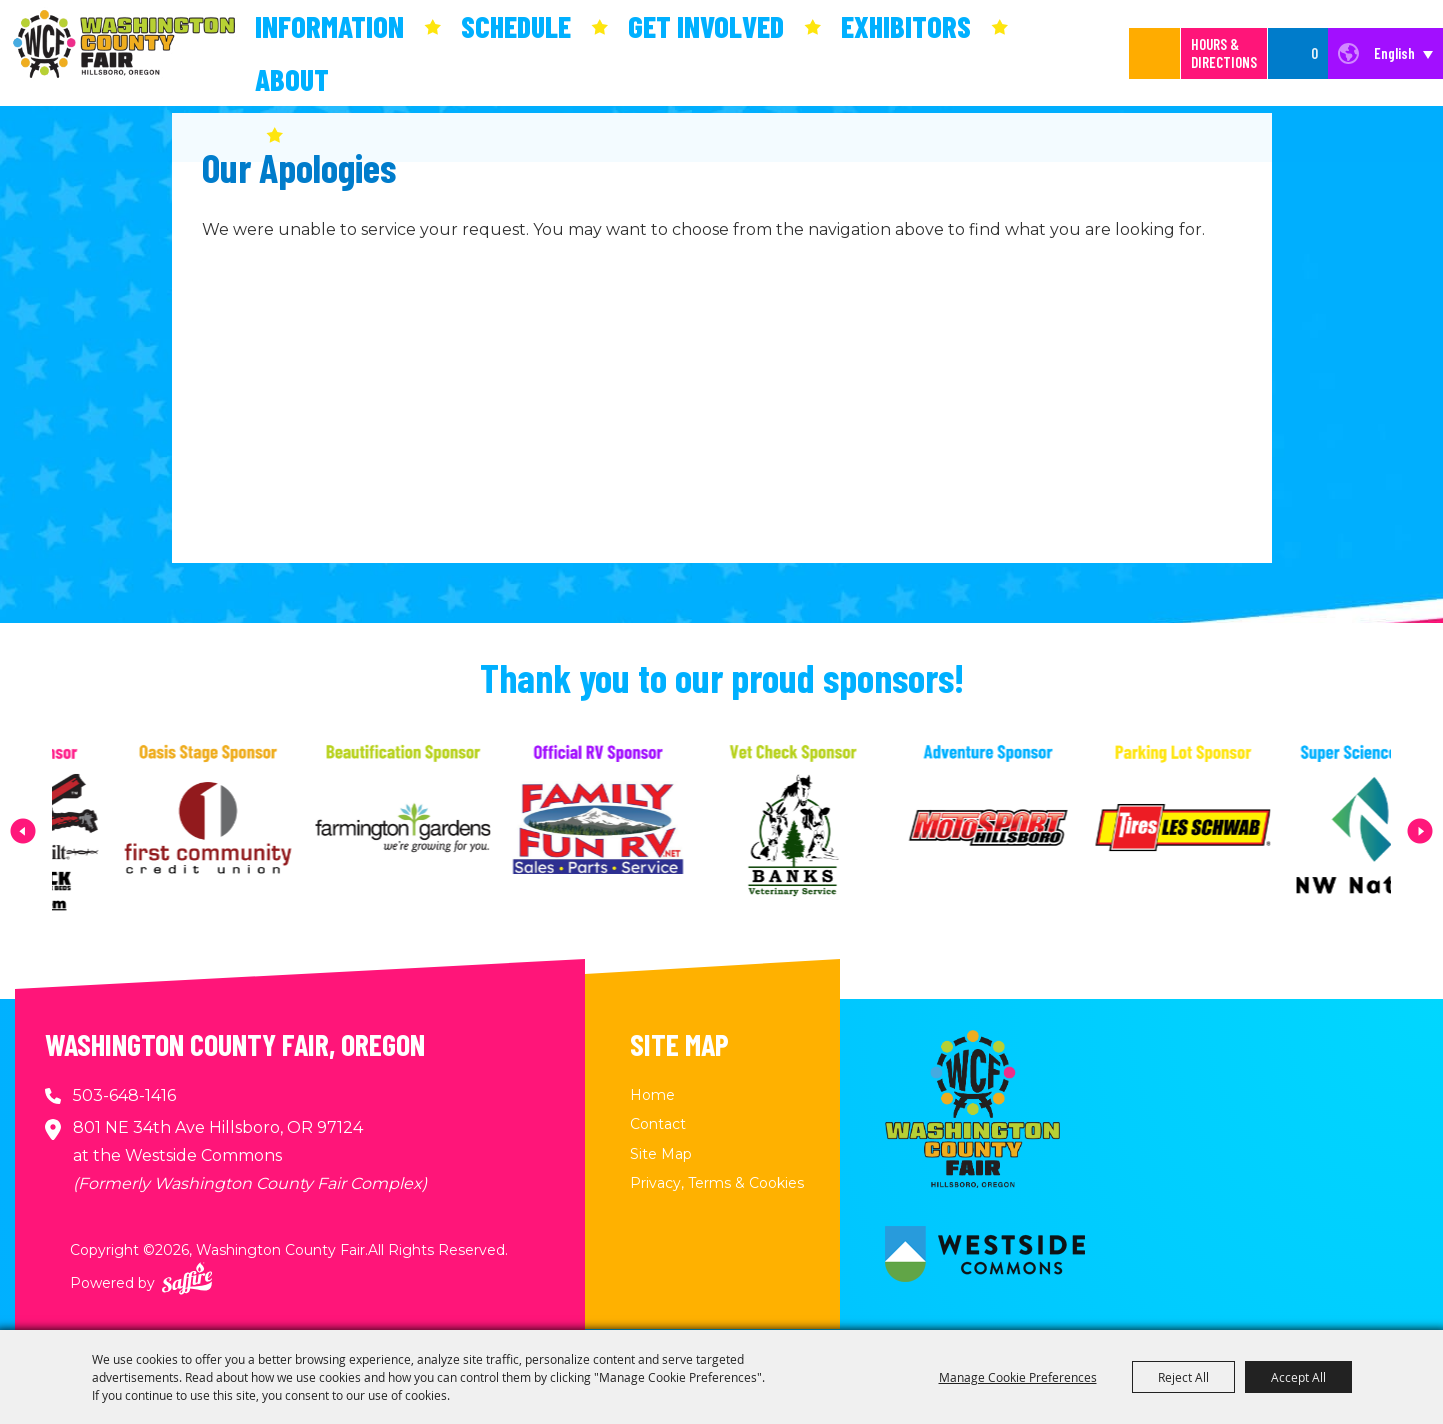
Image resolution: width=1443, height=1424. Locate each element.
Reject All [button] (1183, 1377)
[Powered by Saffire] (187, 1278)
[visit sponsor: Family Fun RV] (633, 831)
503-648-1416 (124, 1095)
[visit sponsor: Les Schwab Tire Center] (1218, 831)
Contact (658, 1124)
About (292, 79)
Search (1154, 53)
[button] (23, 831)
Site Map (661, 1154)
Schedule (516, 26)
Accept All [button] (1298, 1377)
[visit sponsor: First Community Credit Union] (243, 831)
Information (329, 26)
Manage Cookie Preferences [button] (1018, 1377)
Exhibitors (906, 26)
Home (652, 1095)
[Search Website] (1134, 53)
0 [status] (1314, 53)
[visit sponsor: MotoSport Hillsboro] (1023, 831)
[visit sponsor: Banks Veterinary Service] (828, 831)
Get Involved (706, 26)
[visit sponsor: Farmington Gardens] (438, 831)
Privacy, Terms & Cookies (717, 1183)
